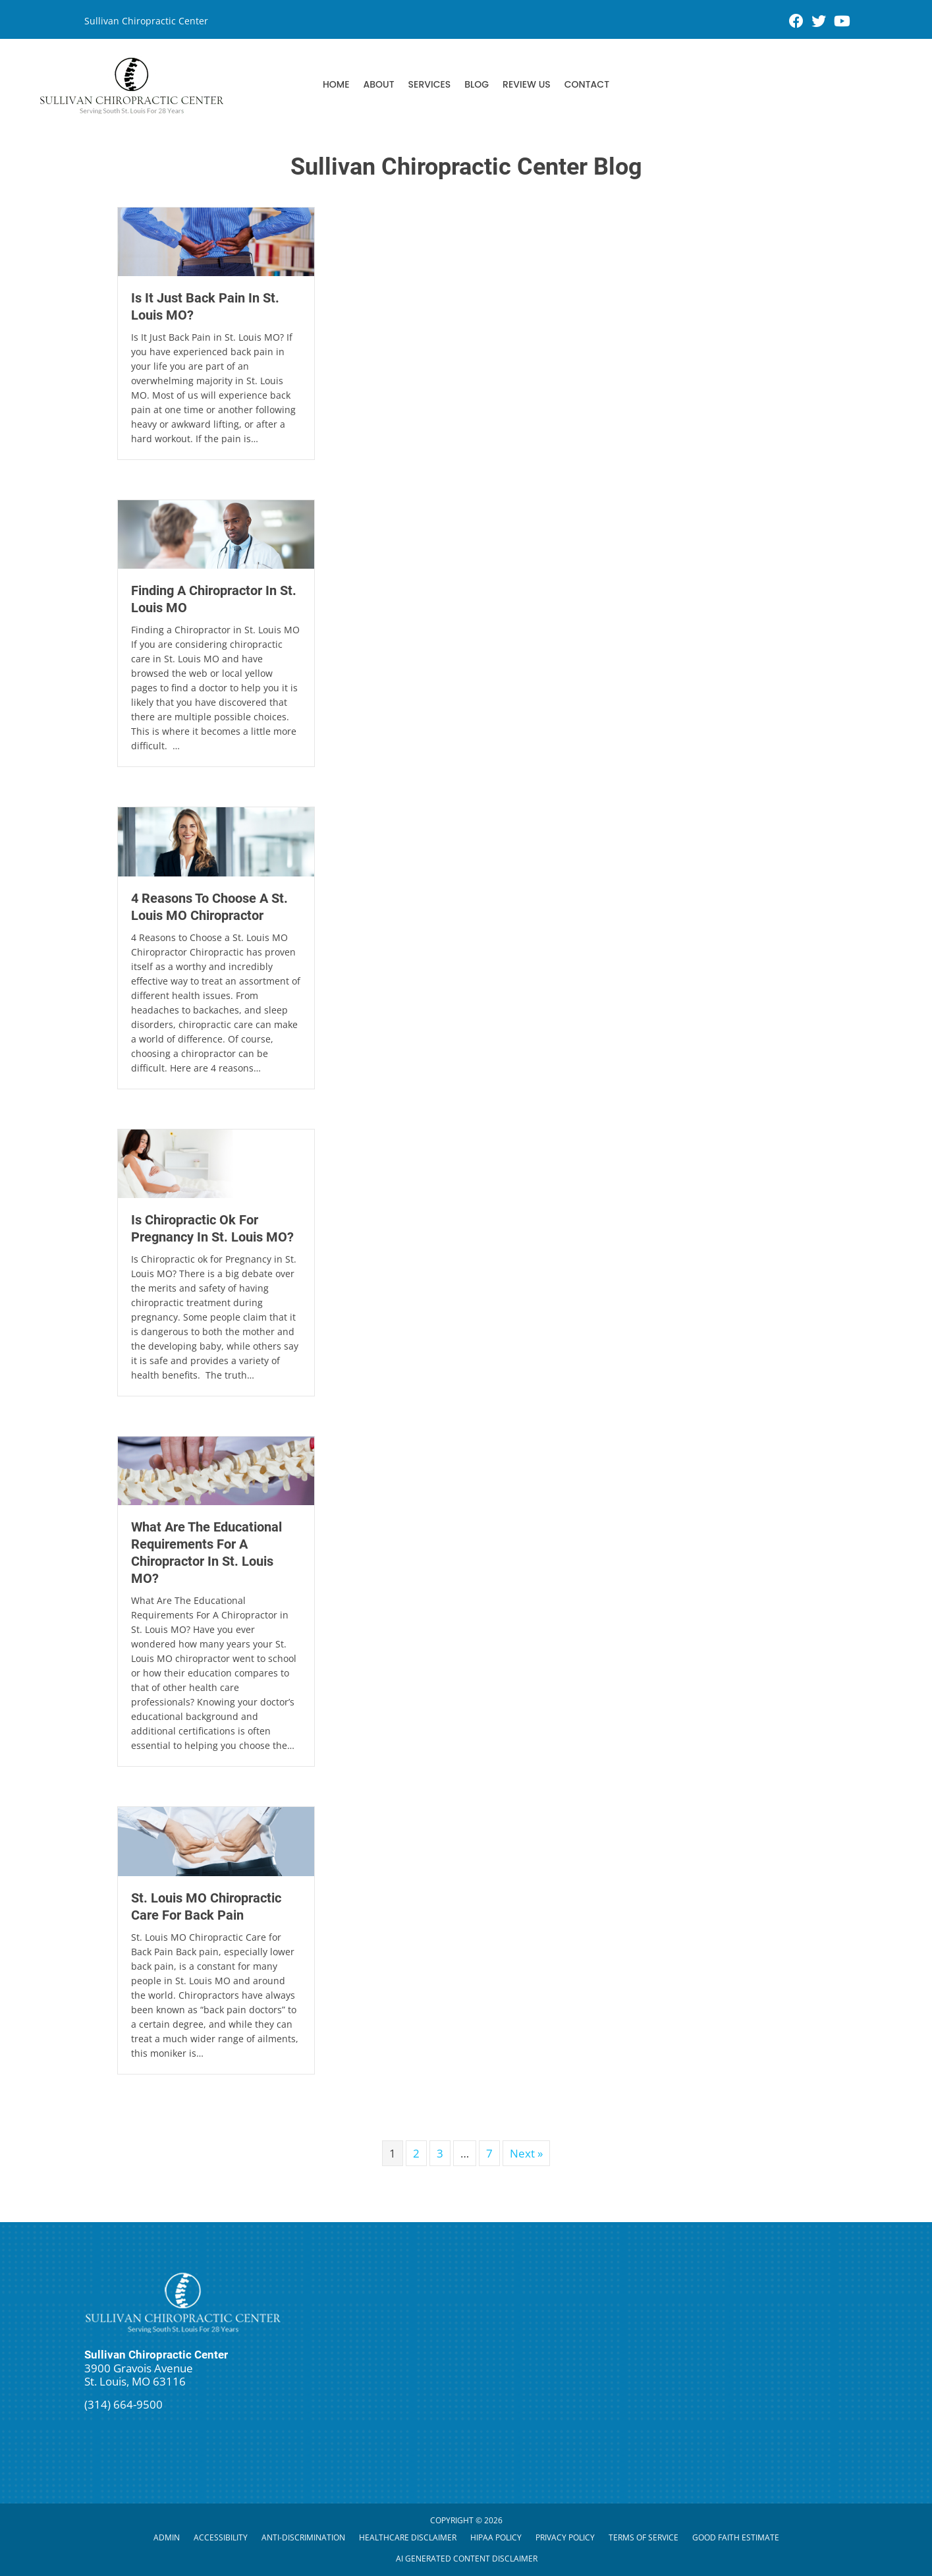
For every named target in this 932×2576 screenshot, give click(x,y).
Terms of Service (643, 2537)
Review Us (527, 84)
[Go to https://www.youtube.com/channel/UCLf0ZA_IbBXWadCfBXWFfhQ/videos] (841, 22)
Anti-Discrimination (303, 2537)
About (378, 84)
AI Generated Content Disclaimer (466, 2558)
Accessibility (221, 2537)
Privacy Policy (565, 2537)
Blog (476, 84)
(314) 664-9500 (123, 2404)
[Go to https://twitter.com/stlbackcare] (818, 22)
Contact (586, 84)
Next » (526, 2153)
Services (429, 84)
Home (336, 84)
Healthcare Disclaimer (407, 2537)
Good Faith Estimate (735, 2537)
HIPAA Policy (496, 2537)
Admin (166, 2537)
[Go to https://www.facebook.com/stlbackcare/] (796, 22)
